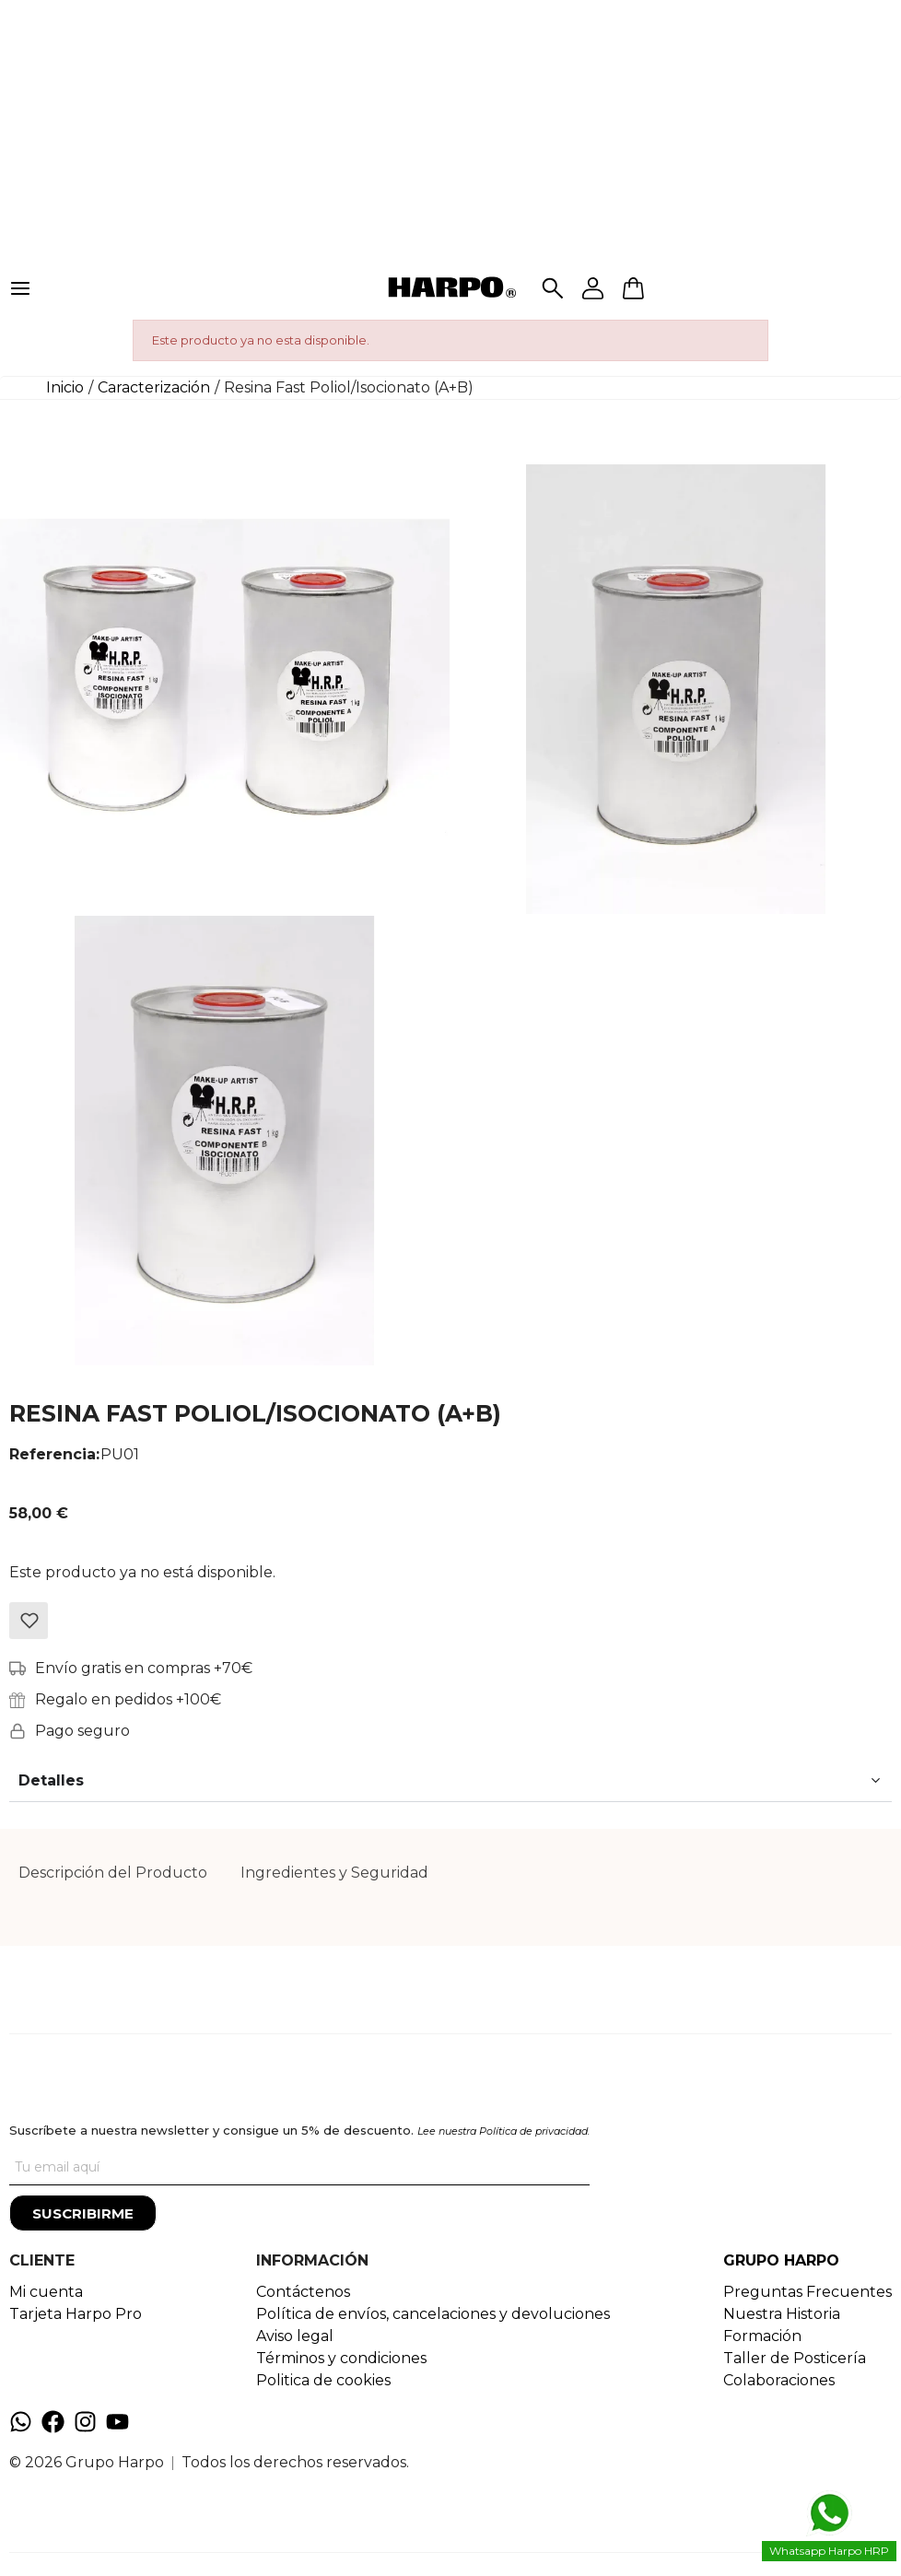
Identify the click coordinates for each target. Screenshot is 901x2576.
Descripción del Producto (112, 1872)
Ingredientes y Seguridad (334, 1872)
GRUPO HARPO (781, 2260)
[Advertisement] (450, 129)
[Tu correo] (299, 2167)
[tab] (112, 1873)
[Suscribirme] (83, 2213)
